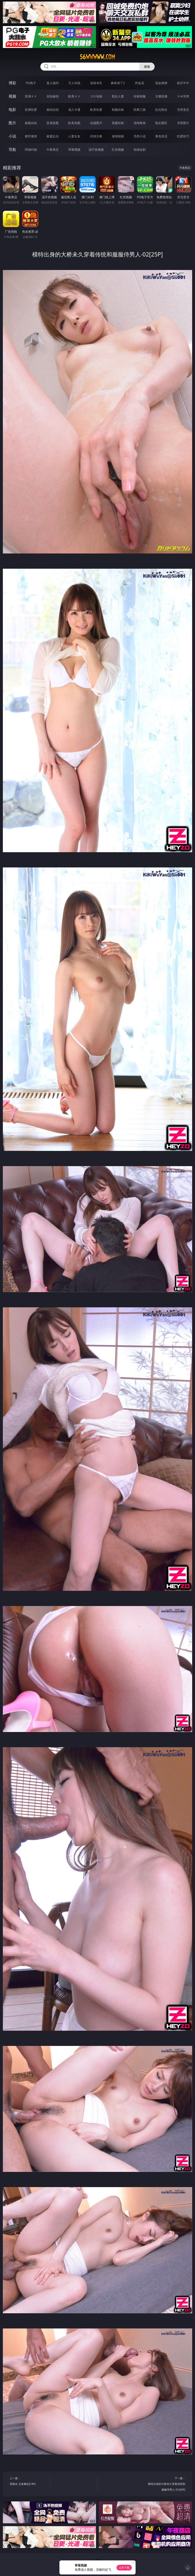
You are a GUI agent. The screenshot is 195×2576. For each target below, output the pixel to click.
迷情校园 (118, 136)
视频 (12, 96)
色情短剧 (139, 149)
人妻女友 (74, 136)
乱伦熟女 (161, 109)
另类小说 (139, 136)
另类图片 (183, 123)
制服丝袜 (118, 109)
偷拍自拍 (52, 109)
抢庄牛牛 (183, 83)
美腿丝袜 (118, 123)
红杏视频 (118, 149)
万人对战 (74, 83)
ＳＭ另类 (183, 96)
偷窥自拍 (31, 123)
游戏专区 (96, 83)
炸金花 (139, 83)
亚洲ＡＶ (31, 96)
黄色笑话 (161, 136)
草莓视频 (74, 149)
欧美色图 (74, 123)
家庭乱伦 (52, 136)
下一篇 (166, 2484)
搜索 (147, 66)
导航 (12, 149)
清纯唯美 (139, 123)
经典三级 (139, 109)
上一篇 (29, 2481)
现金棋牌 (161, 83)
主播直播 (161, 96)
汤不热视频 (96, 149)
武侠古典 (96, 136)
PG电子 (31, 83)
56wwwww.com (97, 57)
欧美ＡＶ (74, 96)
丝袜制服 (139, 96)
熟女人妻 (118, 96)
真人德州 (52, 83)
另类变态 (183, 109)
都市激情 (31, 136)
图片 (12, 122)
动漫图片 (96, 123)
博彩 (12, 82)
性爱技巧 (183, 136)
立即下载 (124, 2567)
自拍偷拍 (52, 96)
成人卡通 (74, 109)
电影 (12, 109)
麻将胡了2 (118, 83)
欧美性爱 (96, 109)
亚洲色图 (52, 123)
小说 (12, 136)
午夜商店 (52, 149)
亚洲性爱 (31, 109)
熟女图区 (161, 123)
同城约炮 (31, 149)
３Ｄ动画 (96, 96)
